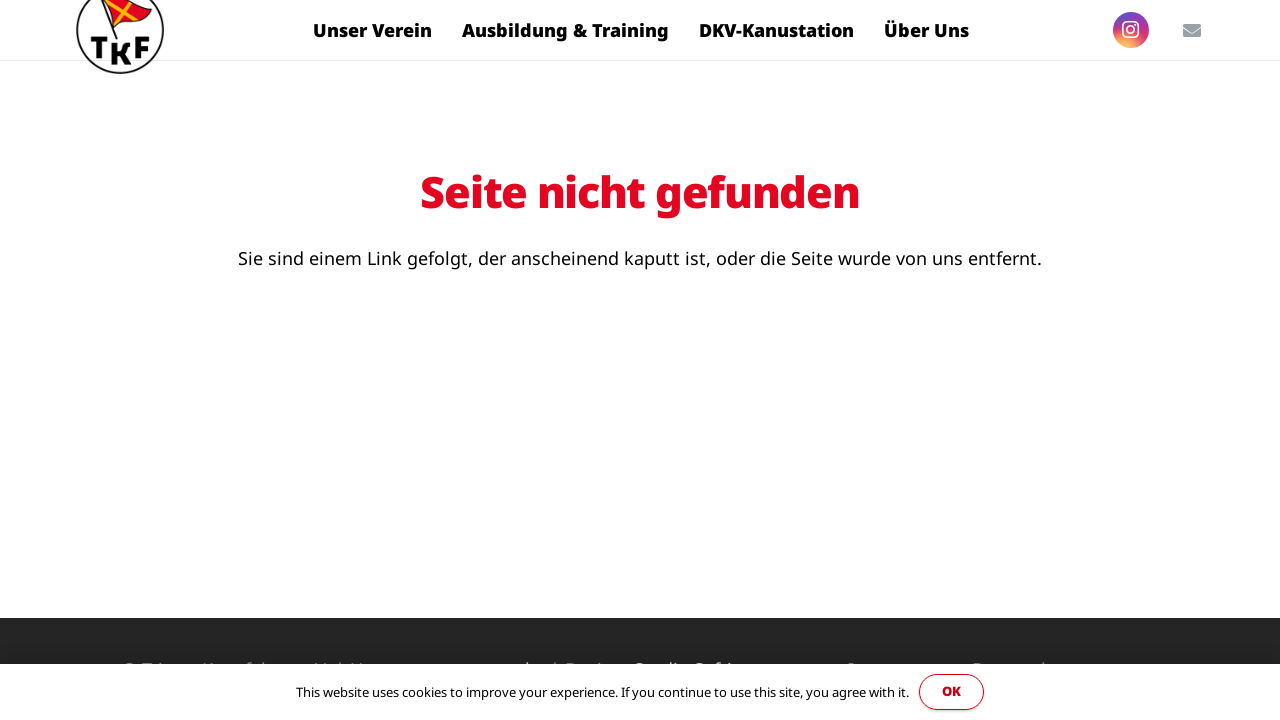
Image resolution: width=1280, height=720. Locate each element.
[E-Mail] (1192, 30)
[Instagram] (1131, 30)
